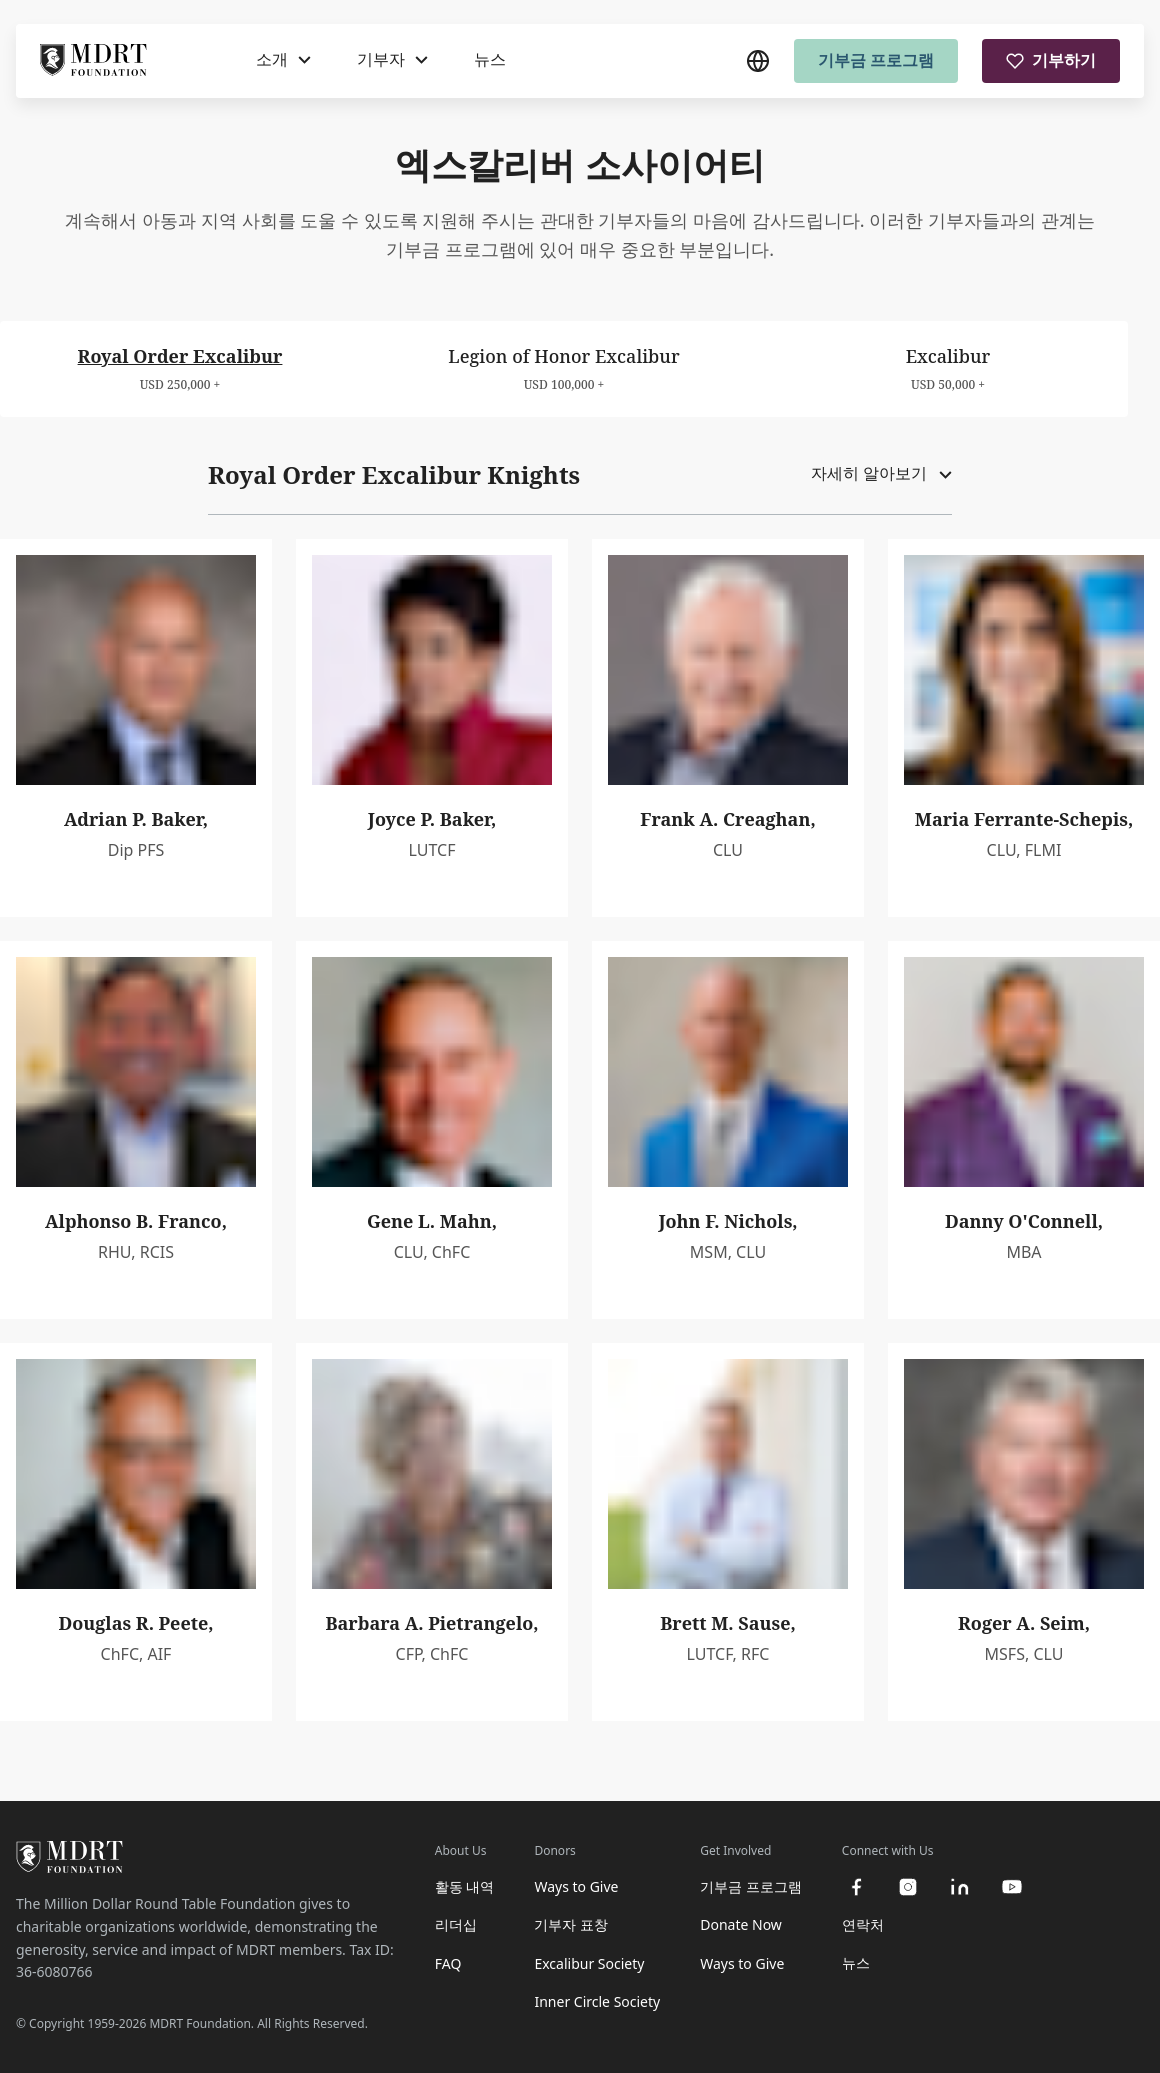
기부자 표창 (571, 1924)
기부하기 (1051, 60)
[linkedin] (960, 1887)
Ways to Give (576, 1886)
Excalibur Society (589, 1963)
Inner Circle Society (597, 2001)
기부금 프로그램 (876, 60)
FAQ (448, 1963)
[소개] (283, 60)
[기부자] (392, 60)
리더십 (456, 1924)
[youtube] (1012, 1887)
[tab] (180, 368)
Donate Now (741, 1924)
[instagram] (908, 1887)
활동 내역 (465, 1886)
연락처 (863, 1924)
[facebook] (856, 1887)
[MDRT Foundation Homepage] (93, 61)
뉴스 (490, 59)
